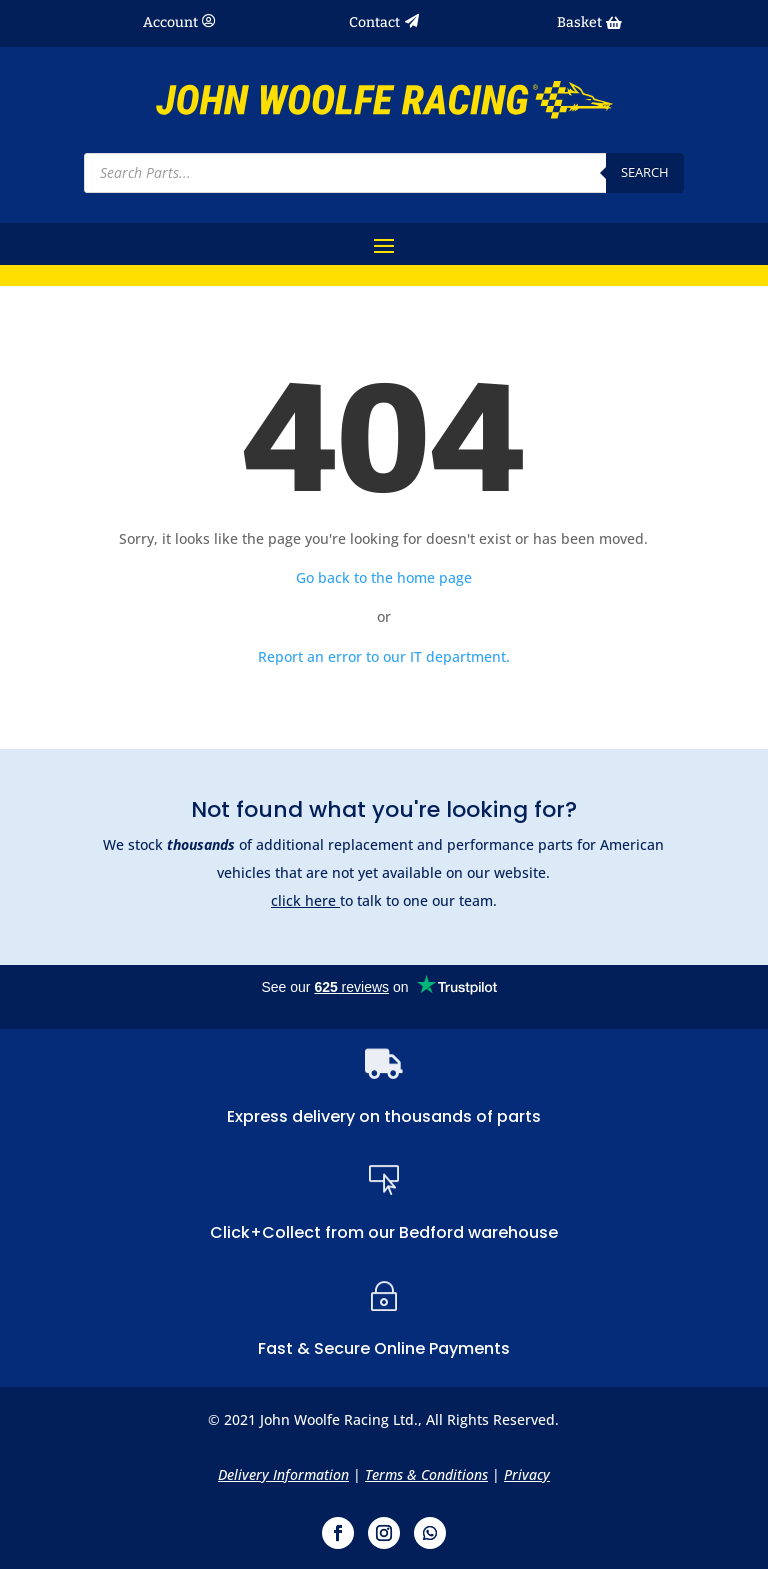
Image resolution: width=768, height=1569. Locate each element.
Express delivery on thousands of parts (384, 1116)
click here (305, 900)
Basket (579, 22)
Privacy (527, 1474)
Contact (374, 22)
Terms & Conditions (426, 1474)
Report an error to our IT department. (384, 656)
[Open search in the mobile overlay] (384, 173)
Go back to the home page (384, 577)
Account (170, 22)
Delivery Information (283, 1474)
